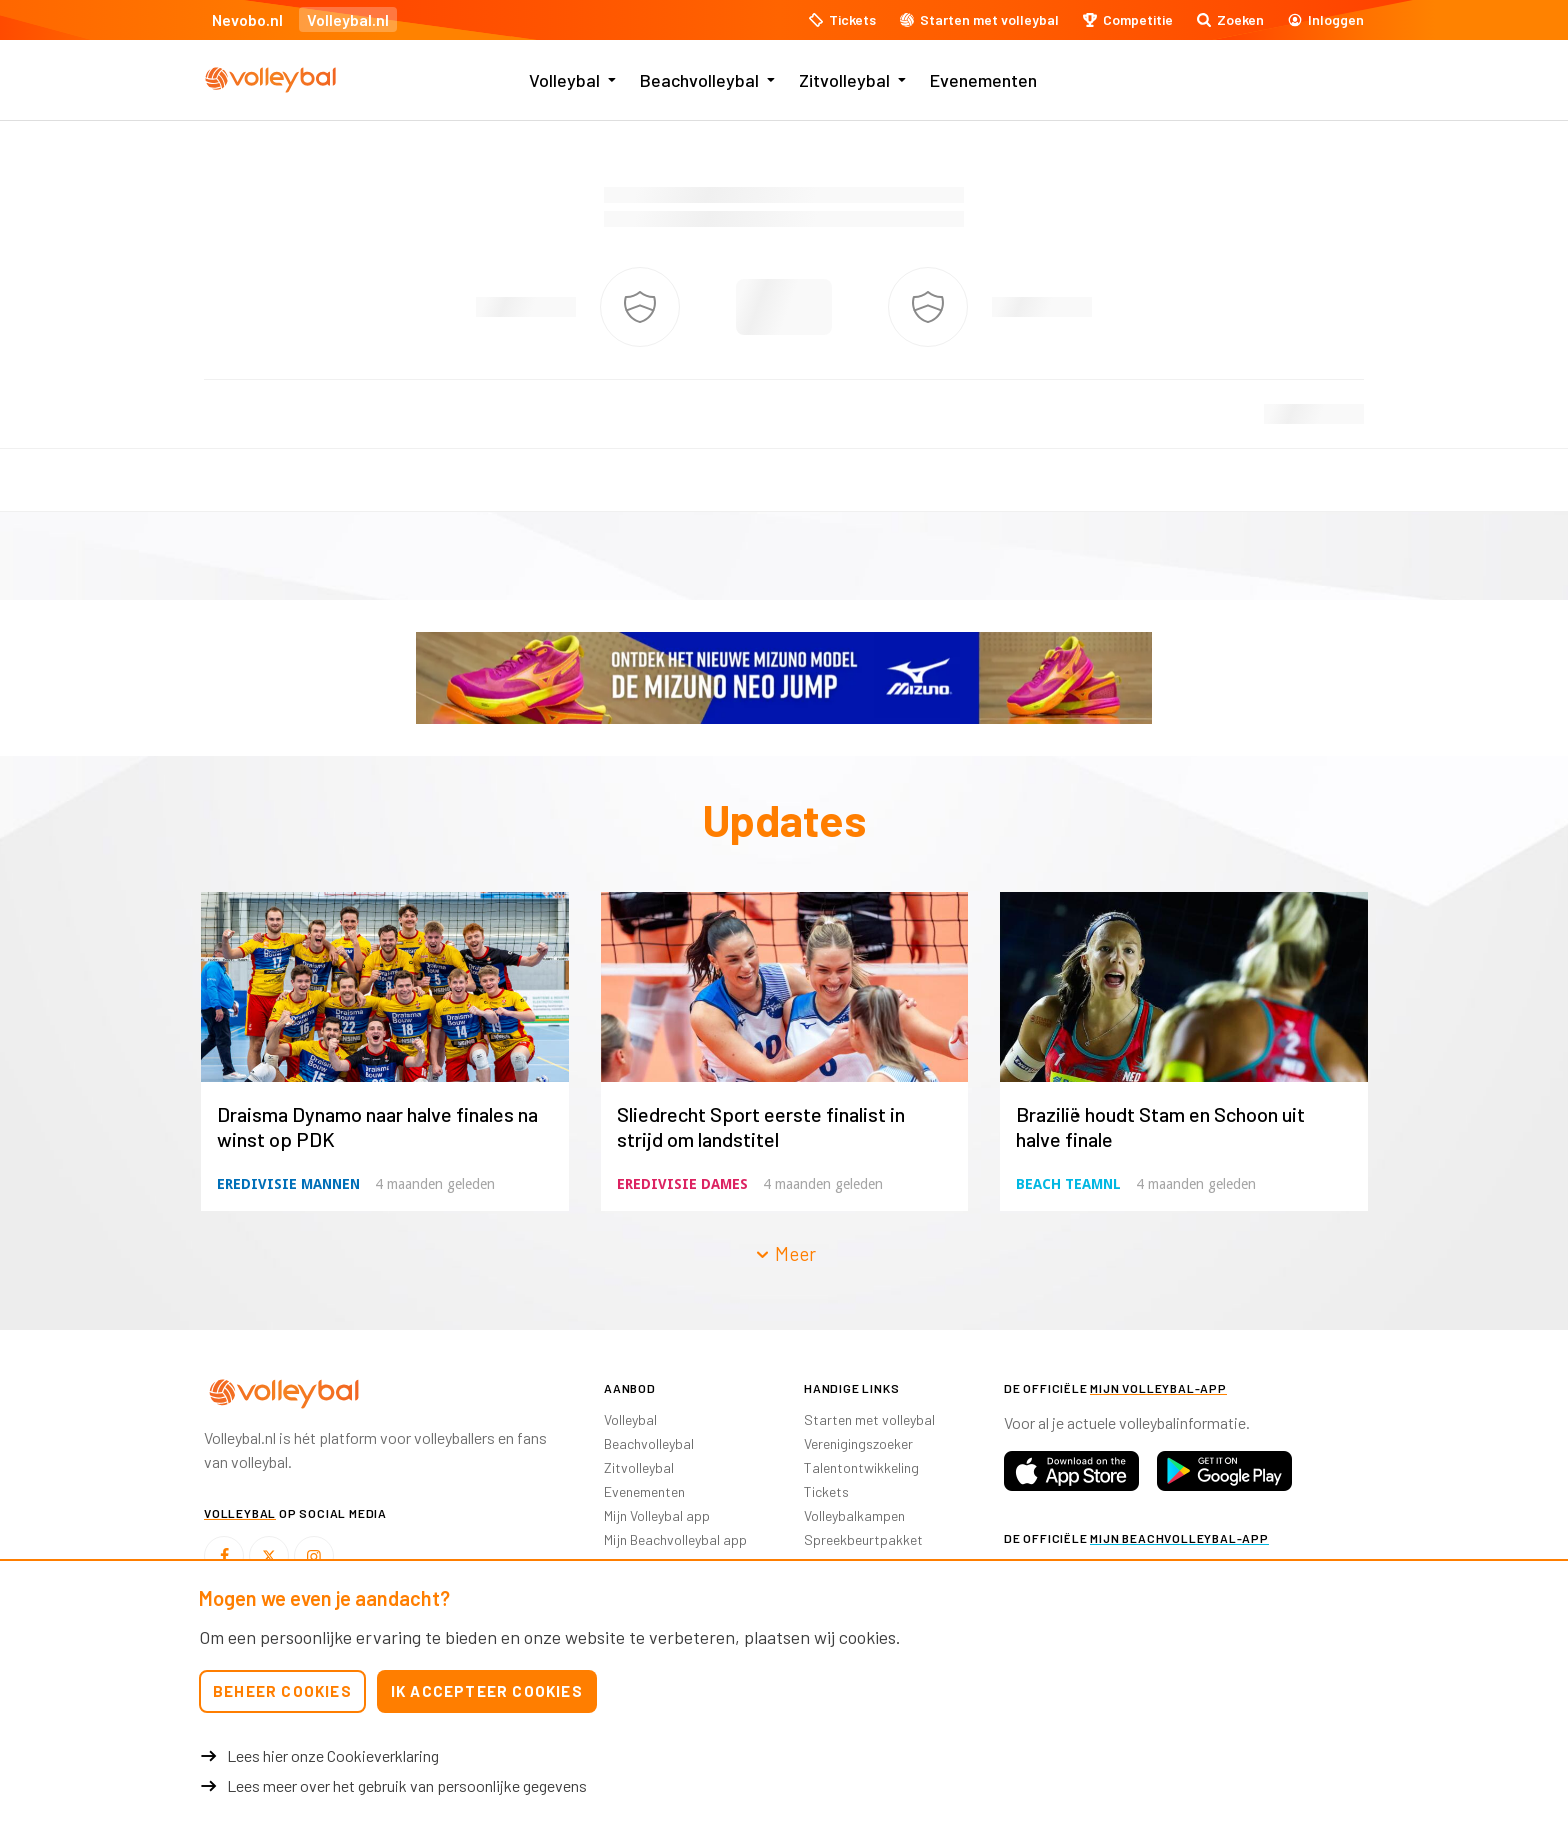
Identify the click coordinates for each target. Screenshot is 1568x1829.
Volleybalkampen (854, 1515)
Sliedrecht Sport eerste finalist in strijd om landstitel (761, 1126)
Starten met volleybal (869, 1419)
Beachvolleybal (699, 80)
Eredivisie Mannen (288, 1184)
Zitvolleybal (844, 80)
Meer (785, 1253)
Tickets (826, 1491)
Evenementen (983, 80)
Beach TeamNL (1068, 1184)
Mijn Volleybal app (657, 1515)
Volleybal (564, 80)
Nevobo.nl (247, 19)
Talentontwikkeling (861, 1467)
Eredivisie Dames (682, 1184)
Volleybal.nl (348, 19)
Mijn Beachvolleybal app (675, 1539)
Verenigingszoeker (858, 1443)
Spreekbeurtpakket (863, 1539)
